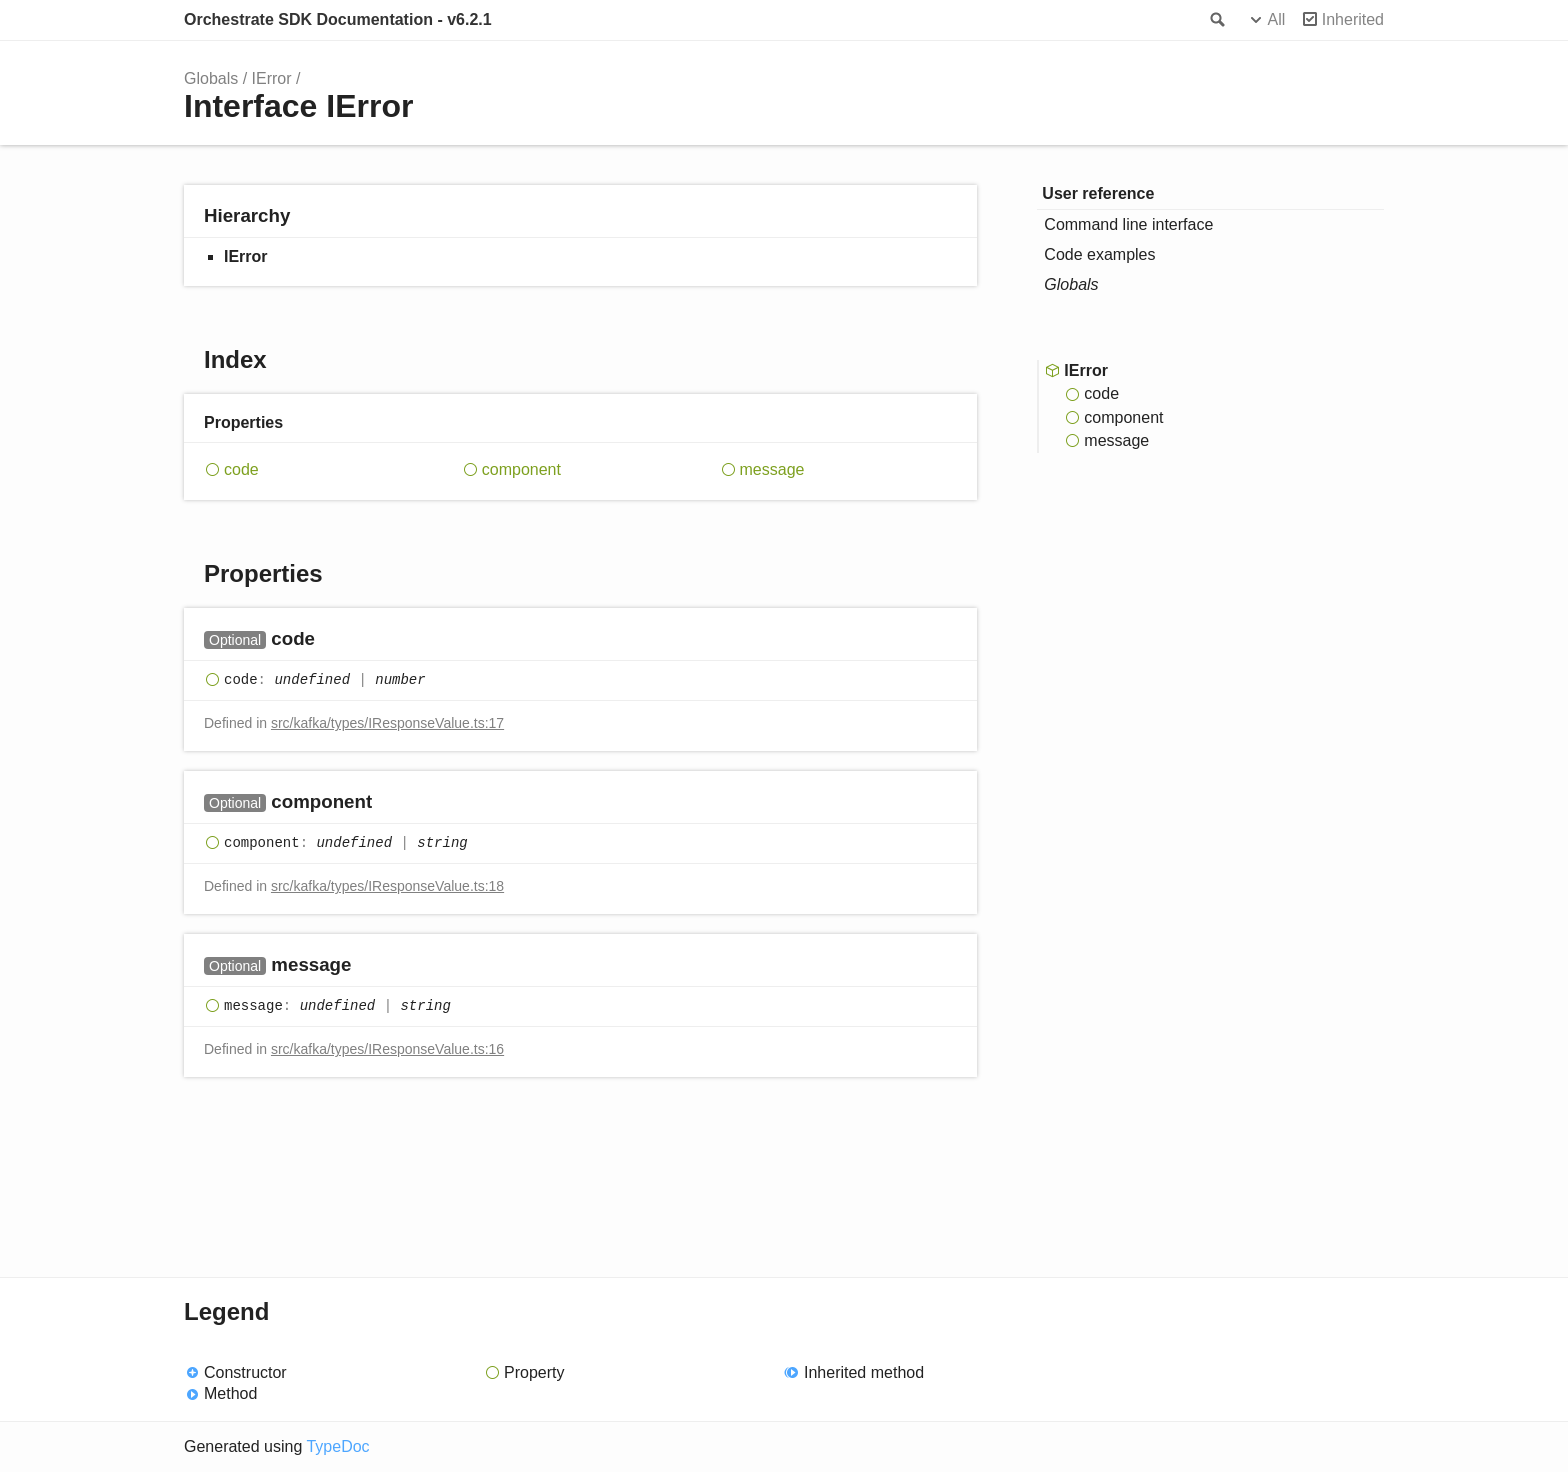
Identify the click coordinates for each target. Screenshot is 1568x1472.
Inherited (1353, 19)
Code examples (1099, 254)
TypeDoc (337, 1446)
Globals (211, 78)
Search (1216, 20)
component (521, 469)
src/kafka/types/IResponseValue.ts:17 (387, 723)
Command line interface (1128, 224)
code (241, 469)
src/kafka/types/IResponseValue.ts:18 (387, 886)
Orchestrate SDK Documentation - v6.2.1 (338, 19)
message (772, 469)
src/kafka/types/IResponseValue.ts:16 (387, 1049)
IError (272, 78)
